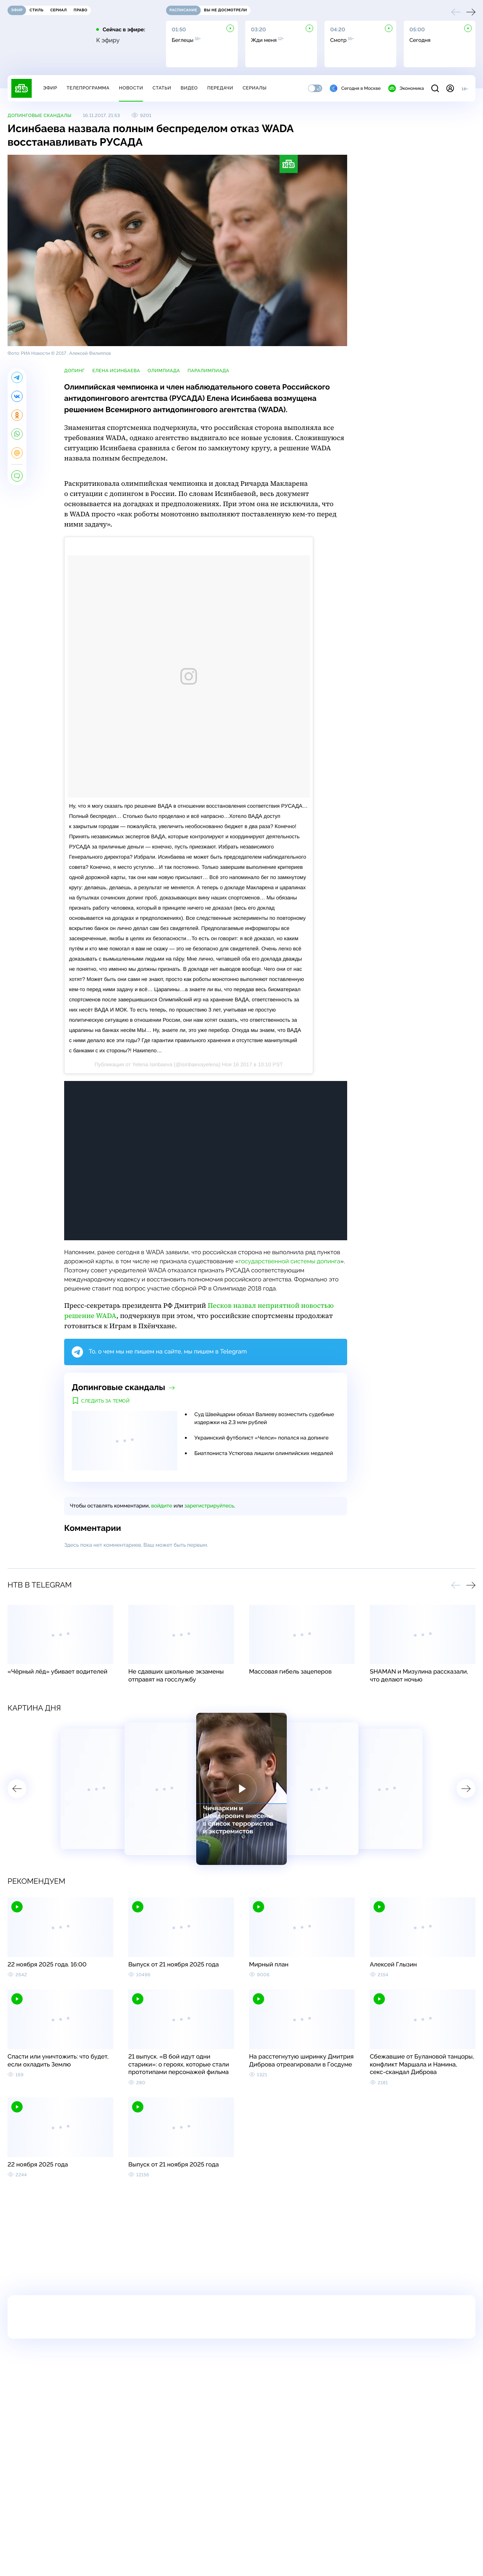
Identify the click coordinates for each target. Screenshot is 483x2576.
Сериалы (255, 88)
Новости (131, 88)
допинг (74, 370)
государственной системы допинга (289, 1261)
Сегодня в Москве (355, 88)
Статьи (161, 88)
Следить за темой (105, 1401)
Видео (189, 88)
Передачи (220, 88)
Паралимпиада (208, 370)
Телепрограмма (87, 88)
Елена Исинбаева (116, 370)
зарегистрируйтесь (209, 1506)
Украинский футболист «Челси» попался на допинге (261, 1438)
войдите (161, 1506)
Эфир (50, 88)
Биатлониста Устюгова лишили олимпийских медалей (263, 1453)
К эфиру (108, 40)
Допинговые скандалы (40, 115)
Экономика (406, 88)
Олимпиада (164, 370)
